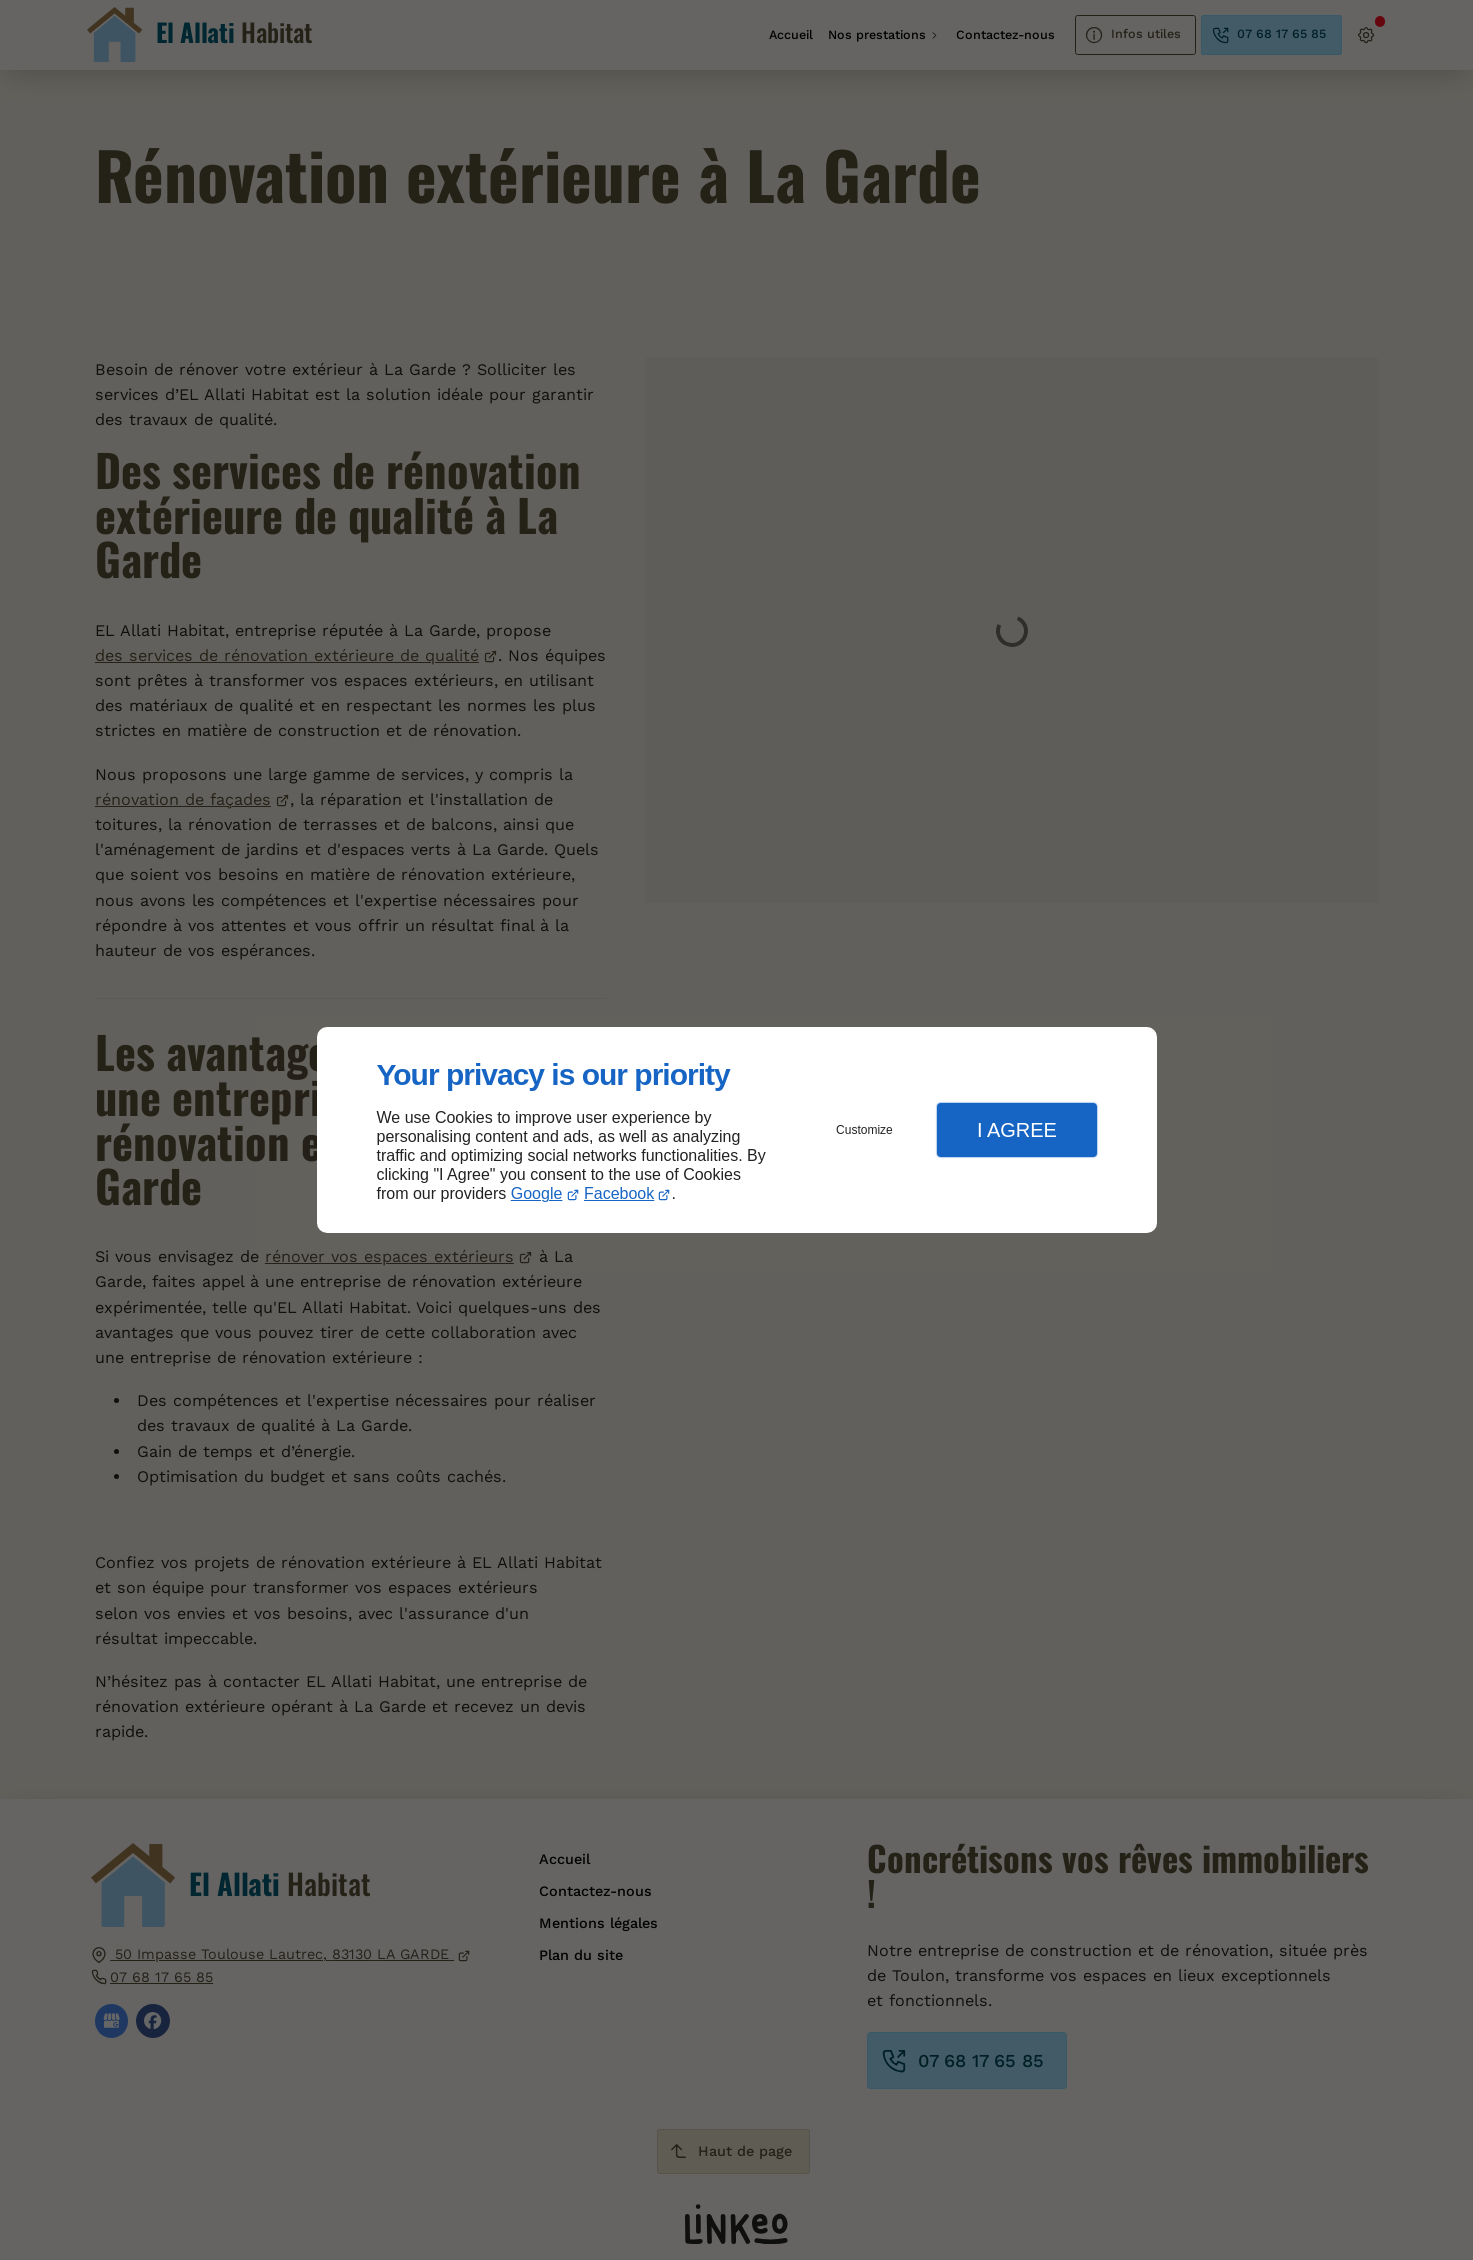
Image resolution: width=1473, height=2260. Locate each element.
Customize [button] (864, 1130)
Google (537, 1193)
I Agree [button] (1017, 1130)
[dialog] (737, 1130)
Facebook (619, 1193)
